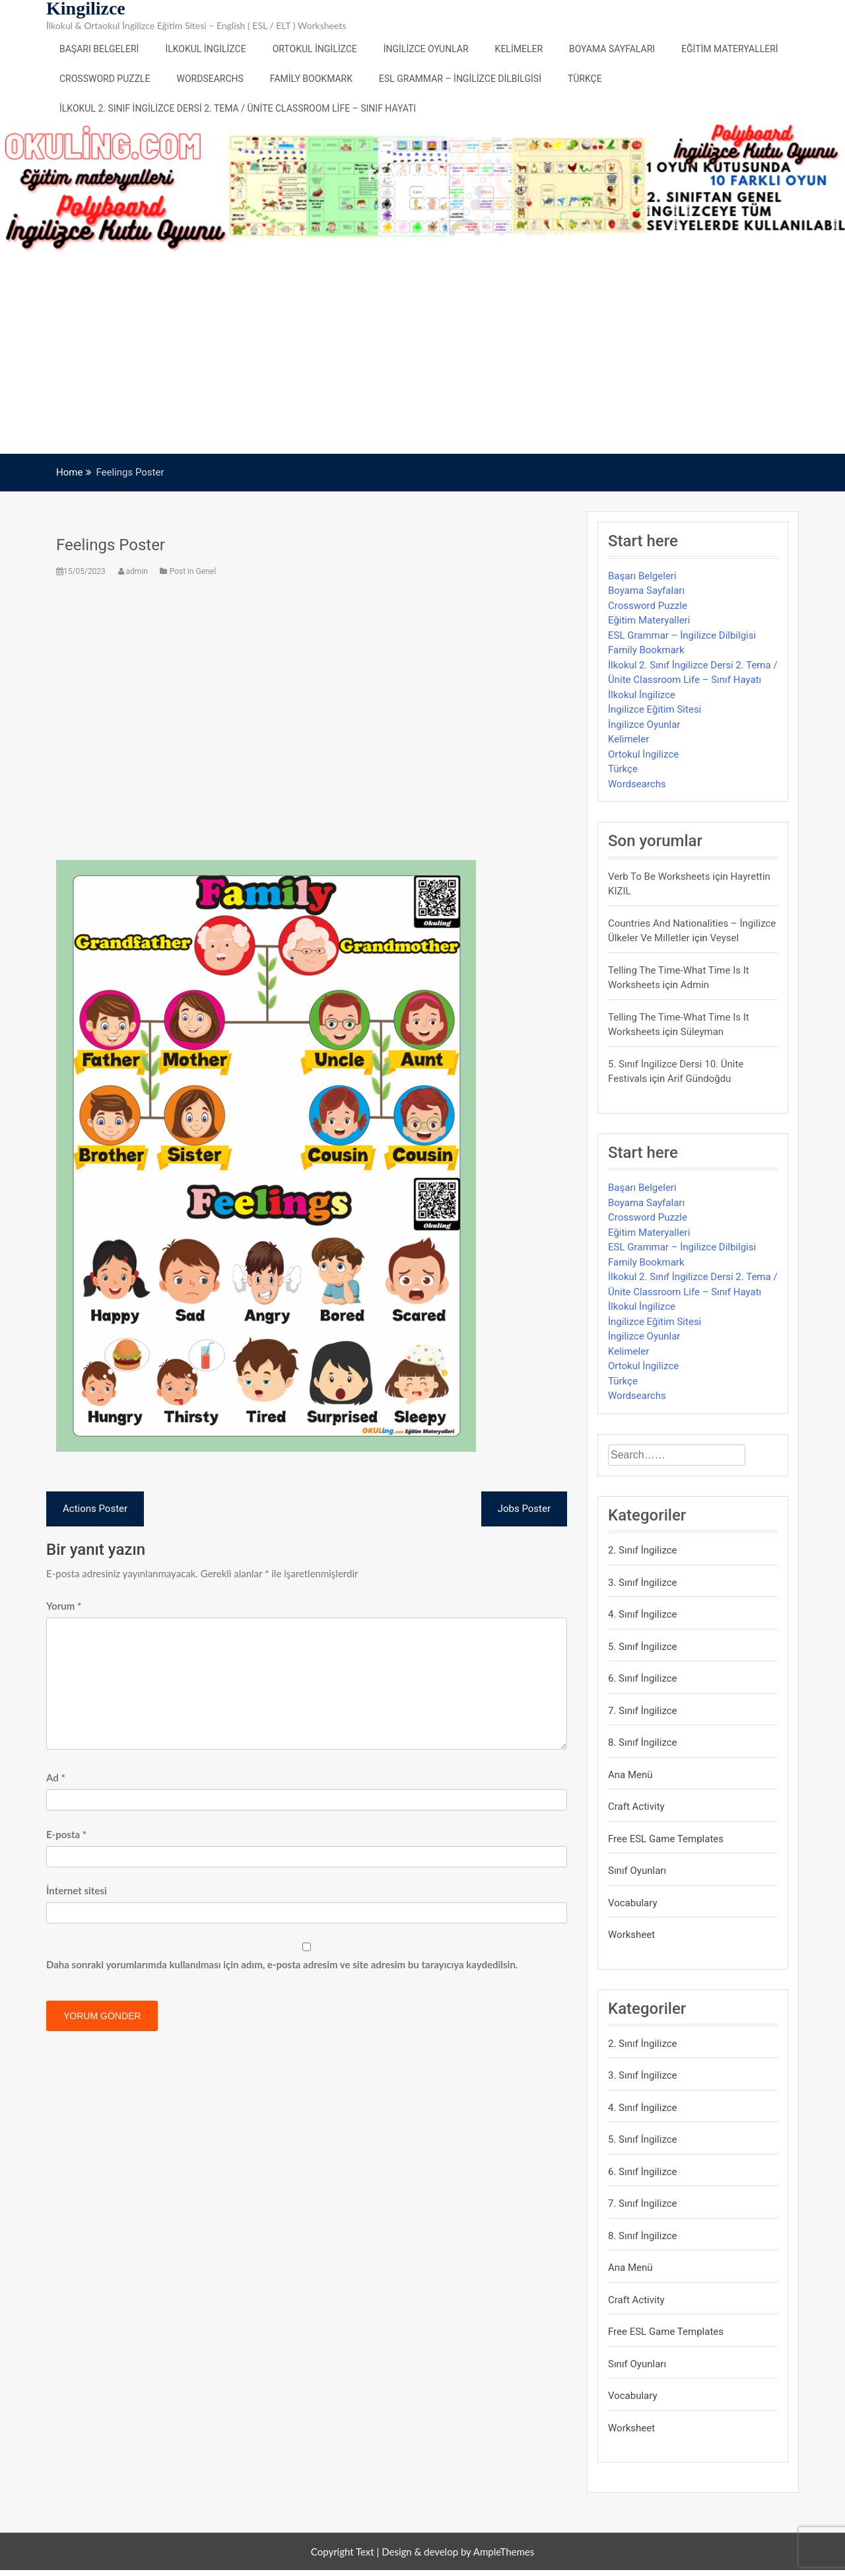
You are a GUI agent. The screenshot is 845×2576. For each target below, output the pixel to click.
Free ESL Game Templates (666, 1839)
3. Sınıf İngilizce (642, 1583)
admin (134, 571)
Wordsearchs (210, 78)
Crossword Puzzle (105, 78)
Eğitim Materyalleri (729, 49)
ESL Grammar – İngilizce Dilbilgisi (460, 78)
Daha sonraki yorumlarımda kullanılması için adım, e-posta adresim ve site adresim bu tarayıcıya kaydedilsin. (282, 1964)
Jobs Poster (524, 1509)
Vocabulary (633, 1903)
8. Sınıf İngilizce (642, 1742)
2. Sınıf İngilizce (642, 1550)
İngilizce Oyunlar (426, 49)
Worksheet (631, 1935)
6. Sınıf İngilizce (642, 1678)
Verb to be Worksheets (659, 876)
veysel (724, 938)
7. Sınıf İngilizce (642, 1711)
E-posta (66, 1834)
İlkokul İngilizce (205, 49)
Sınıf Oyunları (637, 1871)
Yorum (63, 1606)
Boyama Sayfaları (612, 49)
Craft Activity (636, 1806)
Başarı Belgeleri (99, 49)
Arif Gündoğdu (699, 1079)
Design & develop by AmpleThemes (458, 2552)
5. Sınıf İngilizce (642, 1647)
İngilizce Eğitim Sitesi (654, 709)
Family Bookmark (311, 78)
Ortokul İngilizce (315, 49)
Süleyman (702, 1032)
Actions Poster (95, 1509)
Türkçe (585, 78)
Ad (55, 1777)
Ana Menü (630, 1775)
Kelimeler (519, 49)
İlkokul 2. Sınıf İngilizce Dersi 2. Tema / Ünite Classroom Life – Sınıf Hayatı (237, 108)
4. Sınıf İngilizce (642, 1614)
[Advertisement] (422, 354)
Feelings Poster (110, 545)
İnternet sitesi (76, 1890)
